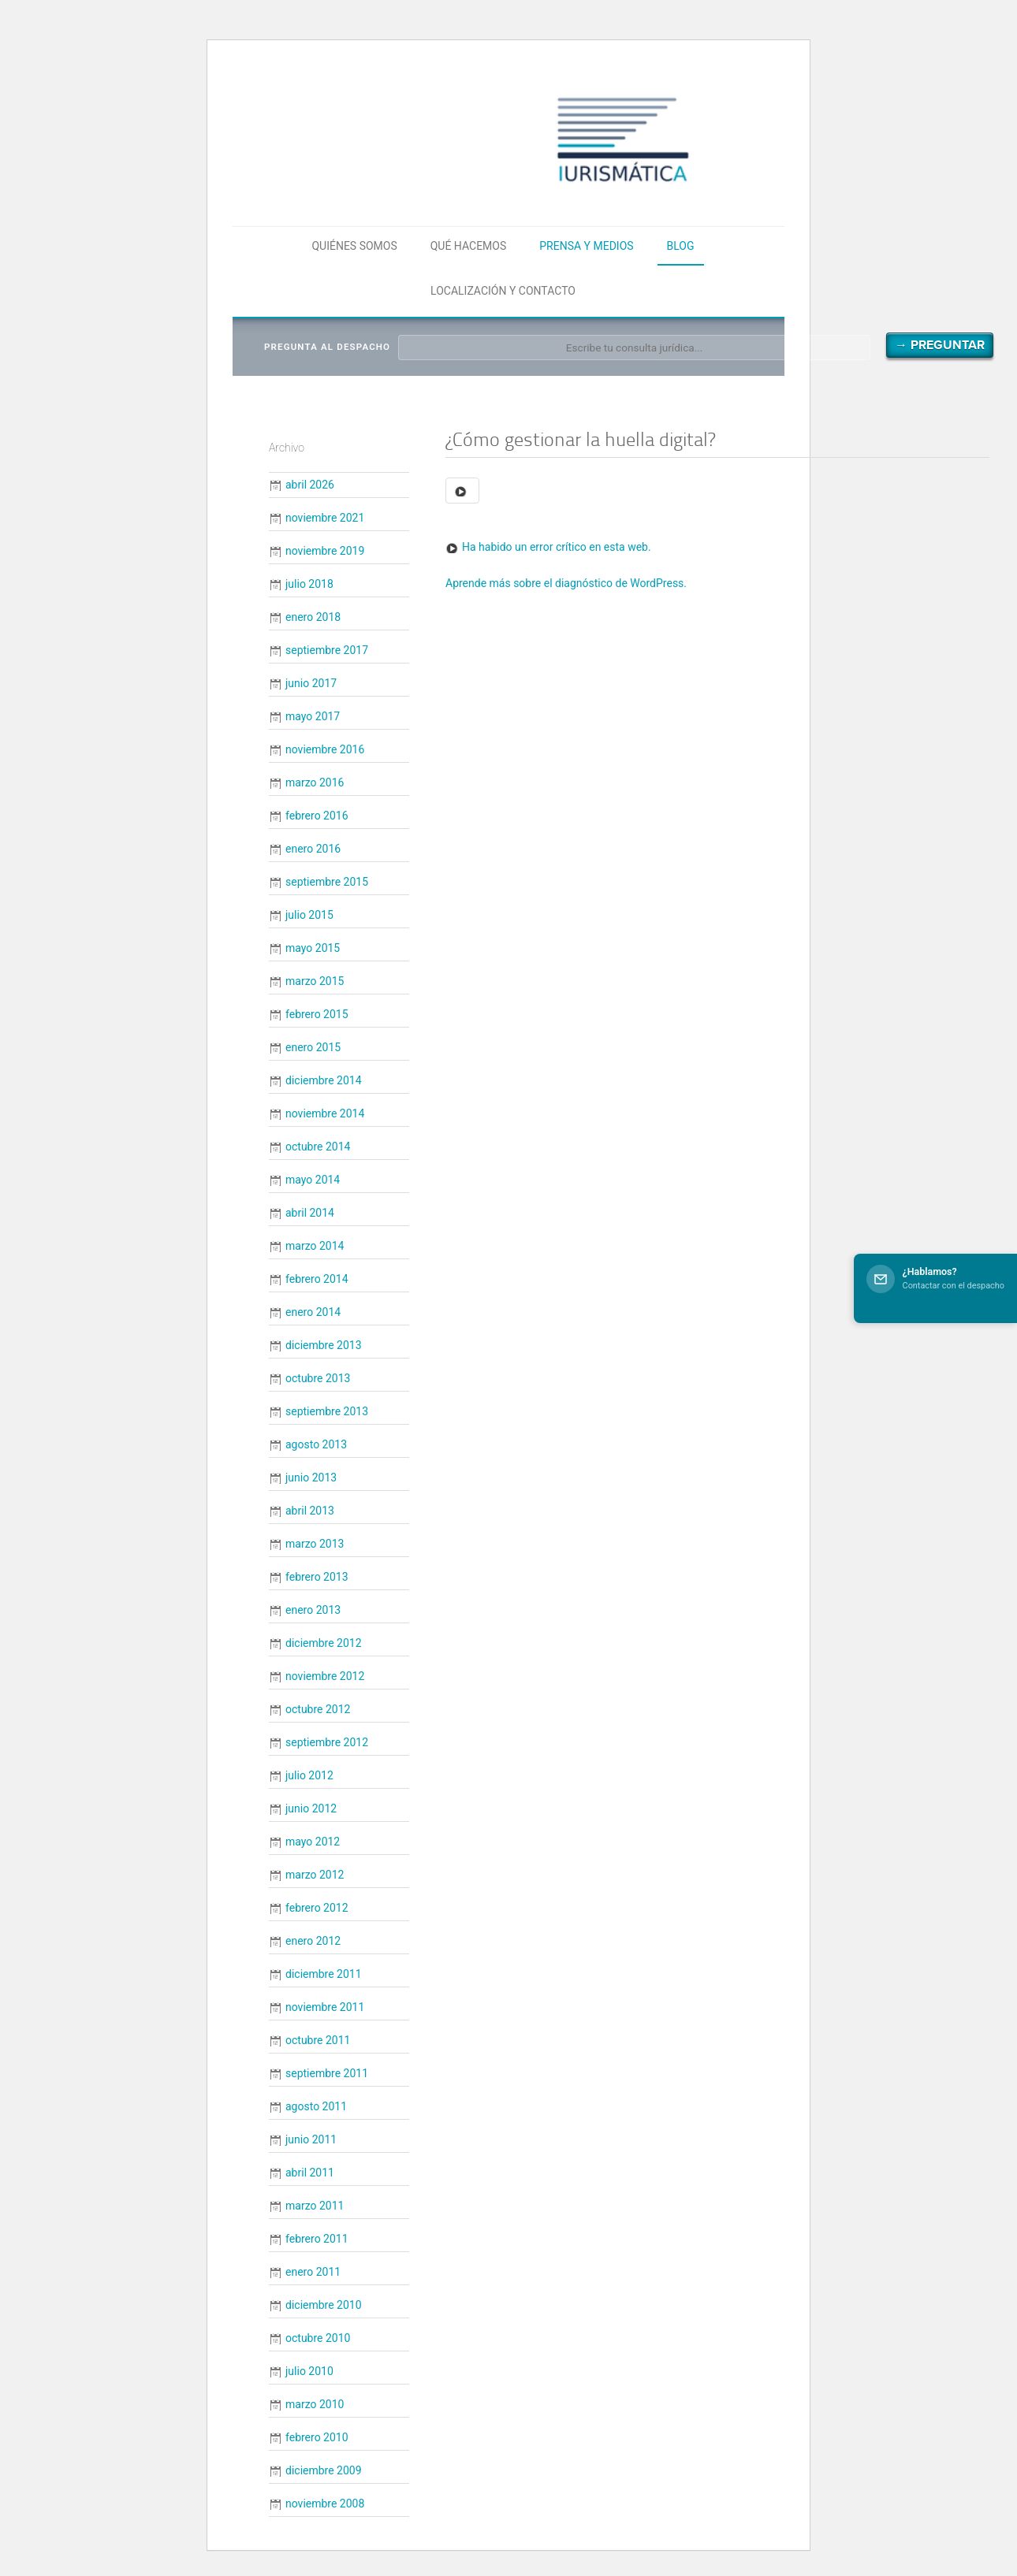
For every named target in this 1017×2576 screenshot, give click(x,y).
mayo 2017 (312, 716)
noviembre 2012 (324, 1676)
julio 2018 (309, 584)
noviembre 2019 (324, 551)
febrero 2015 (316, 1014)
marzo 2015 (314, 981)
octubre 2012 (317, 1709)
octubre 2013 (317, 1378)
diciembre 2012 (323, 1643)
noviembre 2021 (324, 517)
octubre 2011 (317, 2040)
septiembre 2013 (326, 1411)
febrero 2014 (316, 1279)
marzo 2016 (314, 782)
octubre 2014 (317, 1146)
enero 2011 (313, 2272)
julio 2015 (309, 915)
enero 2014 (313, 1312)
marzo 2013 (314, 1543)
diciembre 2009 (323, 2470)
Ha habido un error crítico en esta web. (556, 547)
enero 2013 (313, 1610)
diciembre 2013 (323, 1345)
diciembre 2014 (323, 1080)
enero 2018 (313, 617)
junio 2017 (311, 683)
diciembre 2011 (323, 1974)
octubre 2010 (317, 2338)
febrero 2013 (316, 1577)
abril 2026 (309, 484)
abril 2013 (309, 1510)
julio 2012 (309, 1775)
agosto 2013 (316, 1444)
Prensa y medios (586, 246)
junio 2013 (311, 1477)
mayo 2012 (312, 1841)
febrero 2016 (316, 815)
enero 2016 (313, 848)
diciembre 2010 (323, 2305)
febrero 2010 (316, 2437)
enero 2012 (313, 1941)
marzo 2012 (314, 1874)
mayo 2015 (312, 948)
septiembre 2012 (326, 1742)
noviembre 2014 (324, 1113)
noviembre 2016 (324, 749)
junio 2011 (311, 2139)
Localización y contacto (503, 290)
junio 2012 (311, 1808)
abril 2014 (309, 1212)
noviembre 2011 (324, 2007)
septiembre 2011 (326, 2073)
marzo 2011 (314, 2205)
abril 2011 (309, 2172)
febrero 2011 (316, 2238)
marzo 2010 (314, 2404)
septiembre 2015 (326, 881)
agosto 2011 (316, 2106)
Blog (681, 246)
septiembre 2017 (326, 650)
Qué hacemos (468, 246)
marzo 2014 (314, 1246)
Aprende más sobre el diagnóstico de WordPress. (566, 583)
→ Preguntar (940, 345)
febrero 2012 (316, 1907)
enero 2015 (313, 1047)
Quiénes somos (354, 246)
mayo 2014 (312, 1179)
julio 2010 (309, 2371)
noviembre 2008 (324, 2503)
